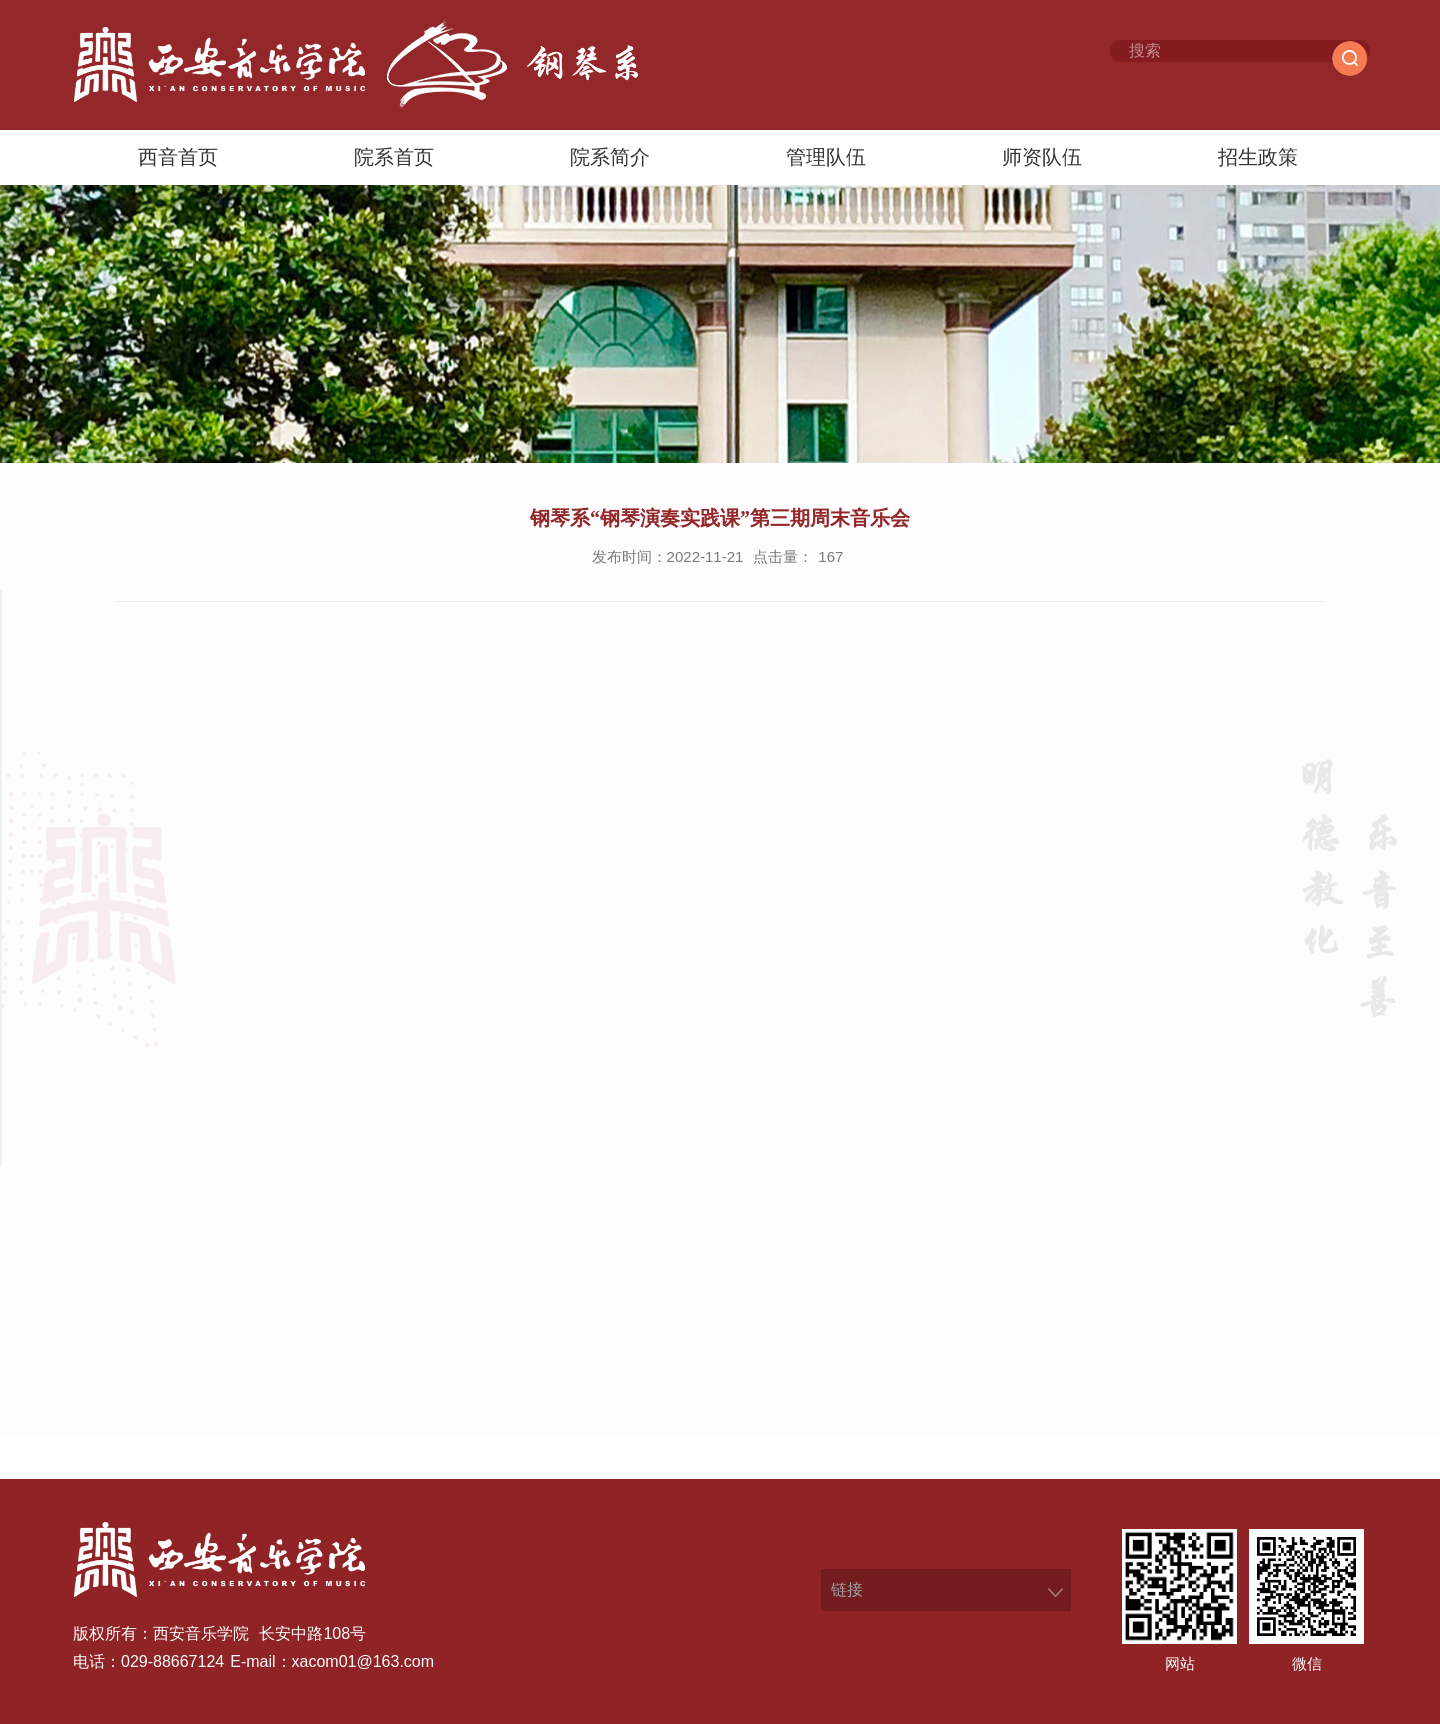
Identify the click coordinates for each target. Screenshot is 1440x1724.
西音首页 (178, 157)
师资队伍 (1042, 157)
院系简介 (610, 157)
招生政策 (1258, 157)
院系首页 (394, 157)
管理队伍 (826, 157)
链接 (847, 1589)
